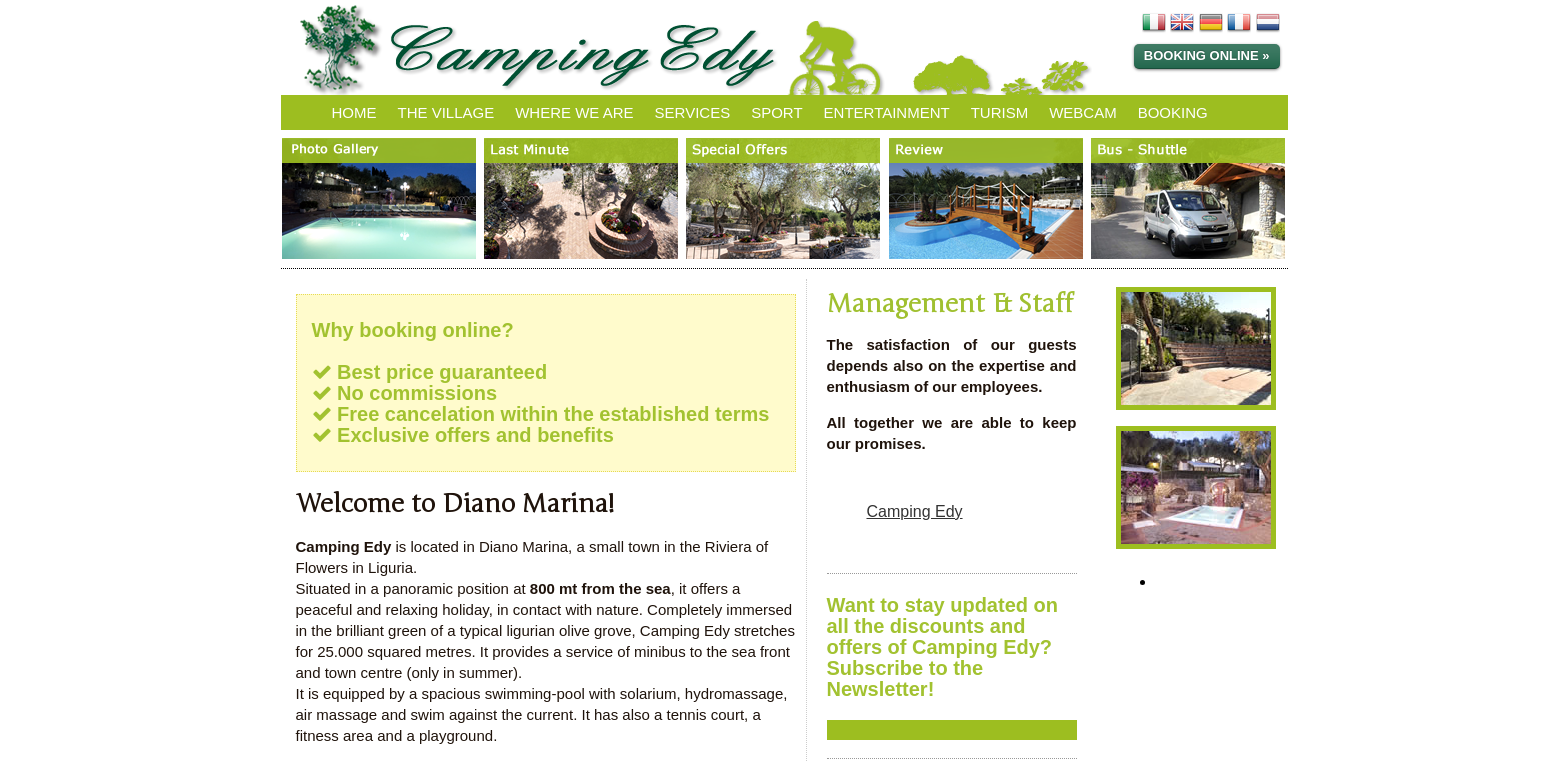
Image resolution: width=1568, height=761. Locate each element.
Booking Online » (1207, 55)
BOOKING (1173, 112)
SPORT (776, 112)
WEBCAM (1083, 112)
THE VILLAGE (446, 112)
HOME (354, 112)
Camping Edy (915, 511)
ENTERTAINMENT (887, 112)
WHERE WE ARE (574, 112)
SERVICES (693, 112)
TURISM (1000, 112)
